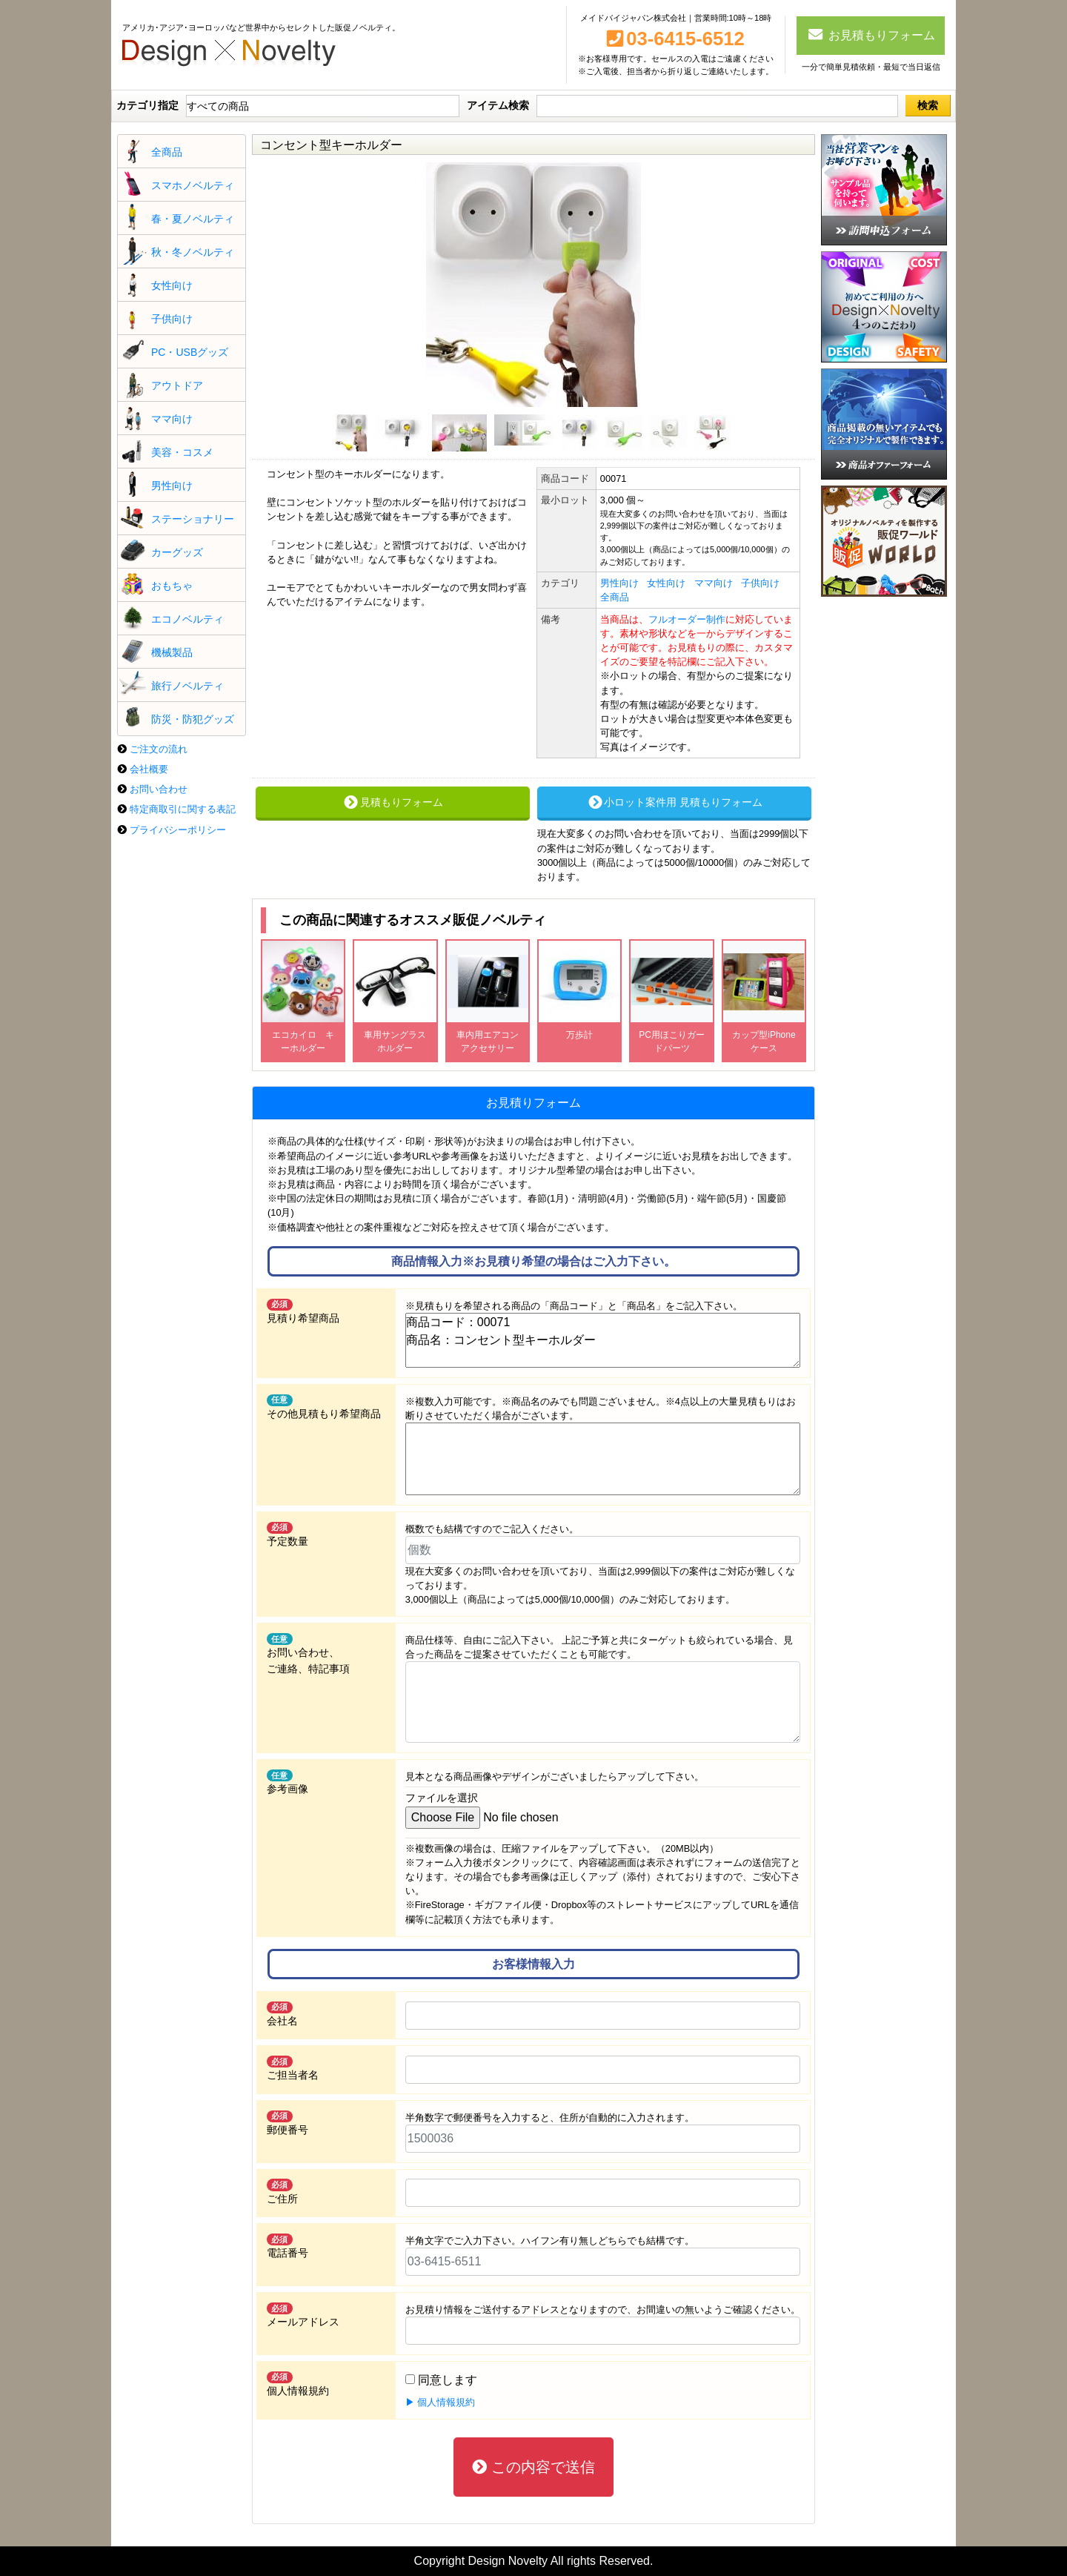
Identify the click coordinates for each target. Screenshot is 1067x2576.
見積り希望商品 (303, 1311)
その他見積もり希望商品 (324, 1407)
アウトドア (177, 385)
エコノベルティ (187, 619)
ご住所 (282, 2191)
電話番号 (287, 2246)
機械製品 (172, 652)
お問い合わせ (158, 789)
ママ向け (172, 419)
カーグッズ (177, 552)
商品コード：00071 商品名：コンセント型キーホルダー (602, 1340)
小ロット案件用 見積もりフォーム (674, 802)
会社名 (282, 2014)
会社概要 (149, 769)
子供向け (172, 319)
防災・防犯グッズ (192, 719)
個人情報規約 (298, 2384)
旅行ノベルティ (187, 686)
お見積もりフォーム (871, 34)
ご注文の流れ (158, 749)
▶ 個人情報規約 (440, 2402)
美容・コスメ (182, 452)
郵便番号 (287, 2123)
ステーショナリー (192, 519)
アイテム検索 (498, 105)
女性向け (172, 285)
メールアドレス (303, 2315)
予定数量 (287, 1534)
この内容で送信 (533, 2467)
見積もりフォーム (392, 802)
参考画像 (287, 1782)
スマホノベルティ (192, 185)
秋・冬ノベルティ (192, 252)
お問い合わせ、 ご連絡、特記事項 (308, 1654)
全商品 (166, 152)
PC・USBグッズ (189, 352)
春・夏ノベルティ (192, 219)
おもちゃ (172, 586)
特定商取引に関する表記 (183, 809)
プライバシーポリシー (178, 829)
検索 (927, 105)
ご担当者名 (293, 2068)
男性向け (172, 485)
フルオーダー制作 (686, 619)
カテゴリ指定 (147, 105)
